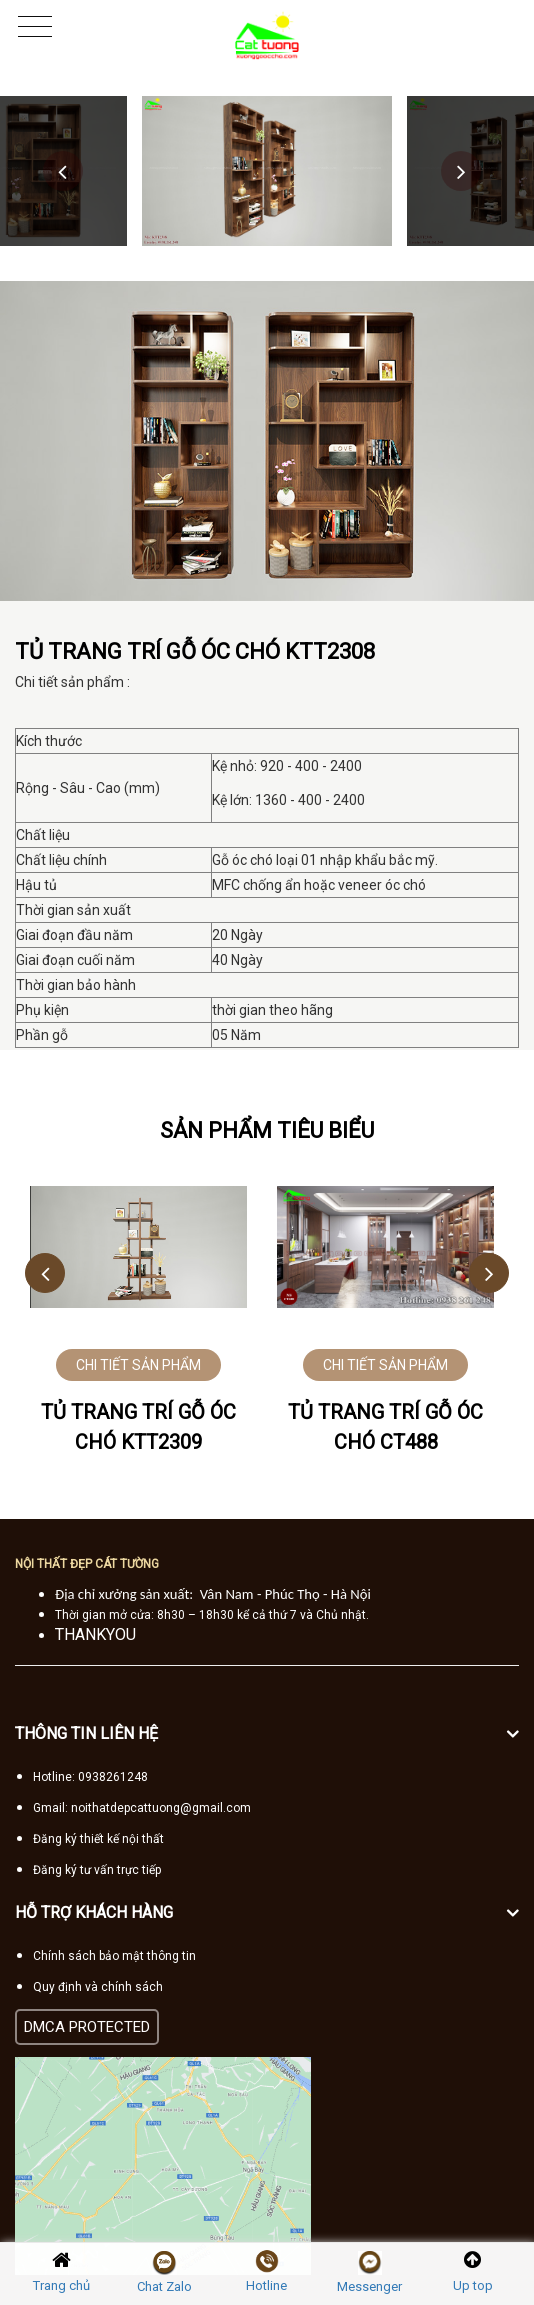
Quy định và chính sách (98, 1987)
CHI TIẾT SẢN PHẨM (138, 1365)
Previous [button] (63, 171)
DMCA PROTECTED (87, 2027)
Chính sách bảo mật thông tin (114, 1956)
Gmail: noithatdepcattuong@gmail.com (142, 1808)
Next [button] (461, 171)
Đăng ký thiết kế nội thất (98, 1839)
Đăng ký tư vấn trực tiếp (97, 1870)
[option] (267, 171)
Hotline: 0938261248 (90, 1777)
